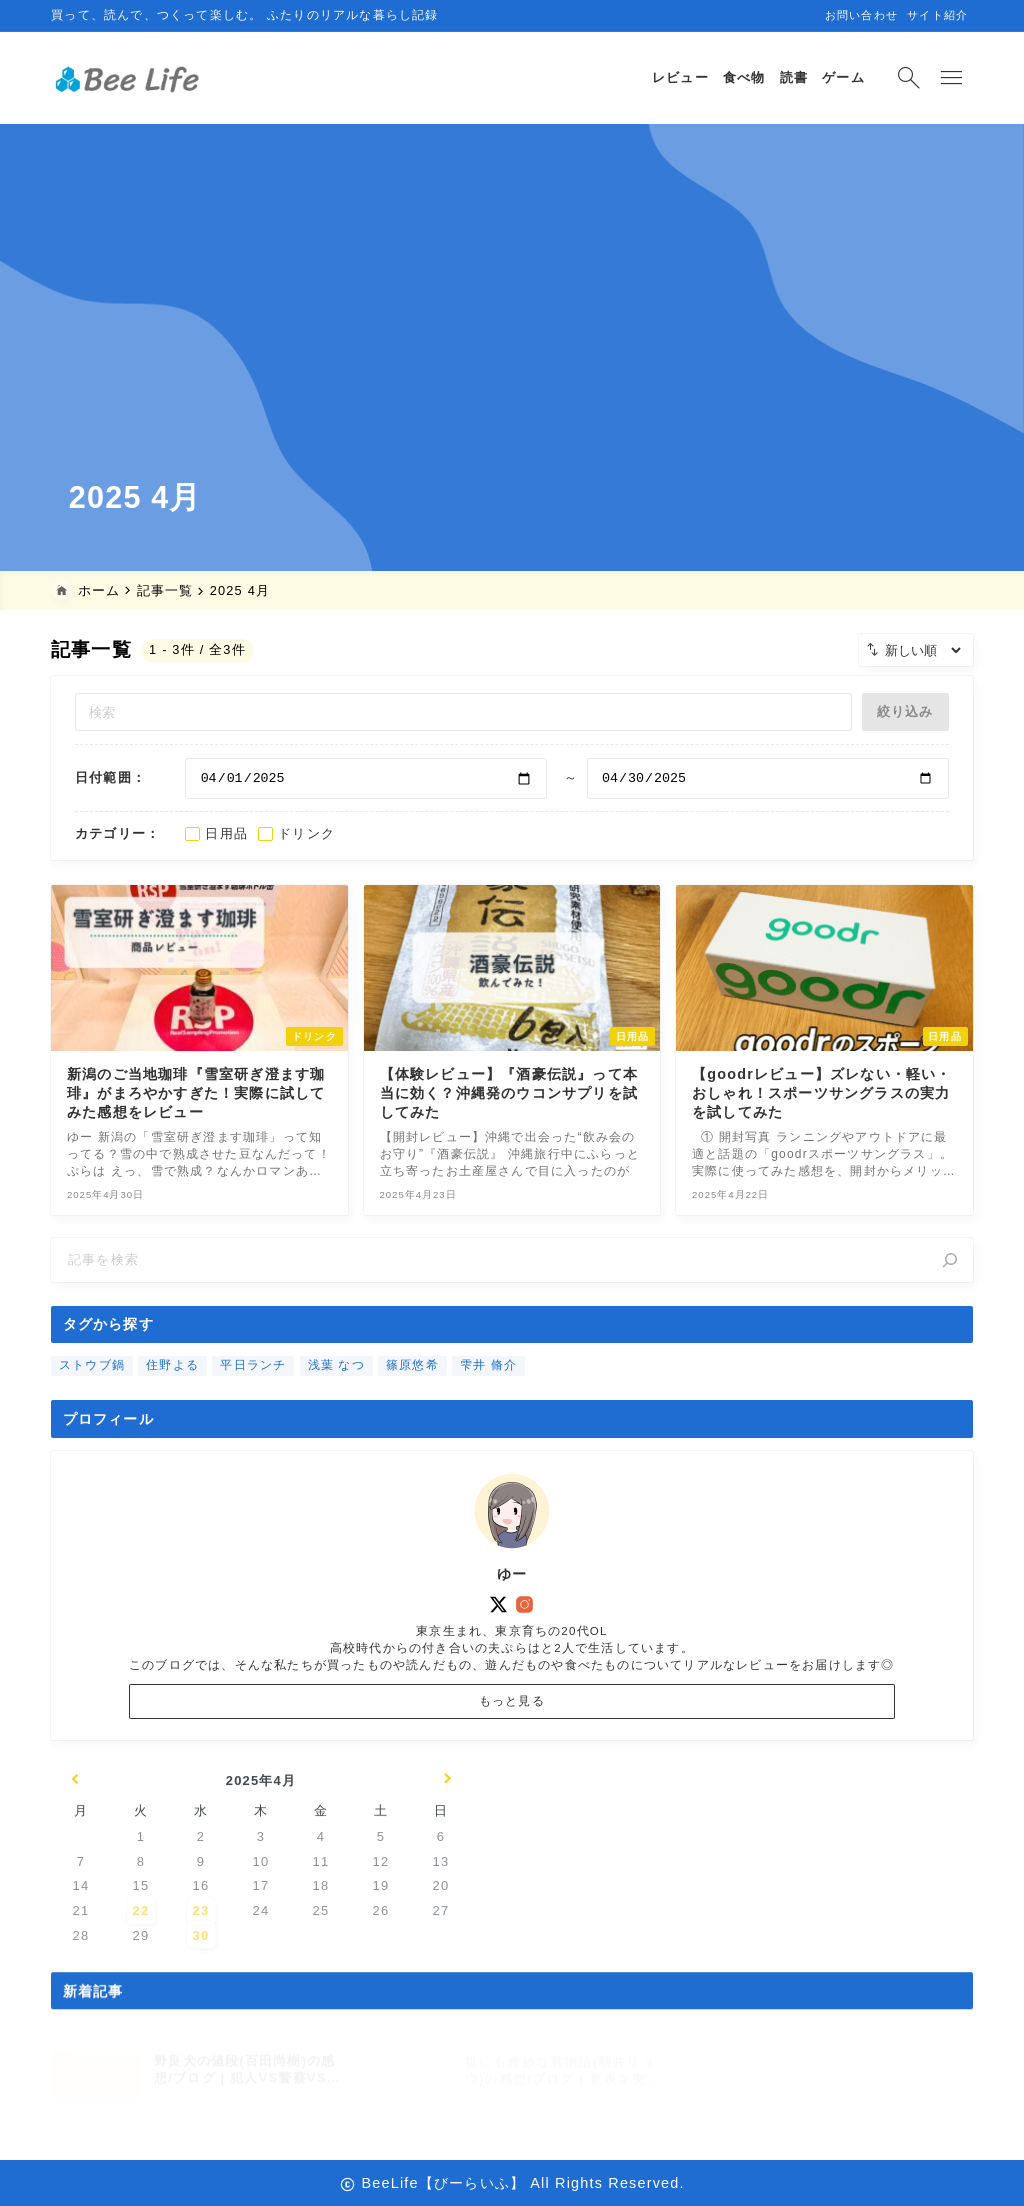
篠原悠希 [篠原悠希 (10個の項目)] (412, 1392)
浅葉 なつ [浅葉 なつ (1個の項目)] (336, 1392)
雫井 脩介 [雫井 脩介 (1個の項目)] (488, 1392)
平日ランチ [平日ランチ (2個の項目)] (254, 1392)
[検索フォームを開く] (906, 78)
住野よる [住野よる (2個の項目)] (172, 1392)
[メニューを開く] (952, 78)
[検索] (950, 1275)
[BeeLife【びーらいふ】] (133, 78)
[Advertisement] (512, 320)
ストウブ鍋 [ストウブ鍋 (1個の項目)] (92, 1392)
